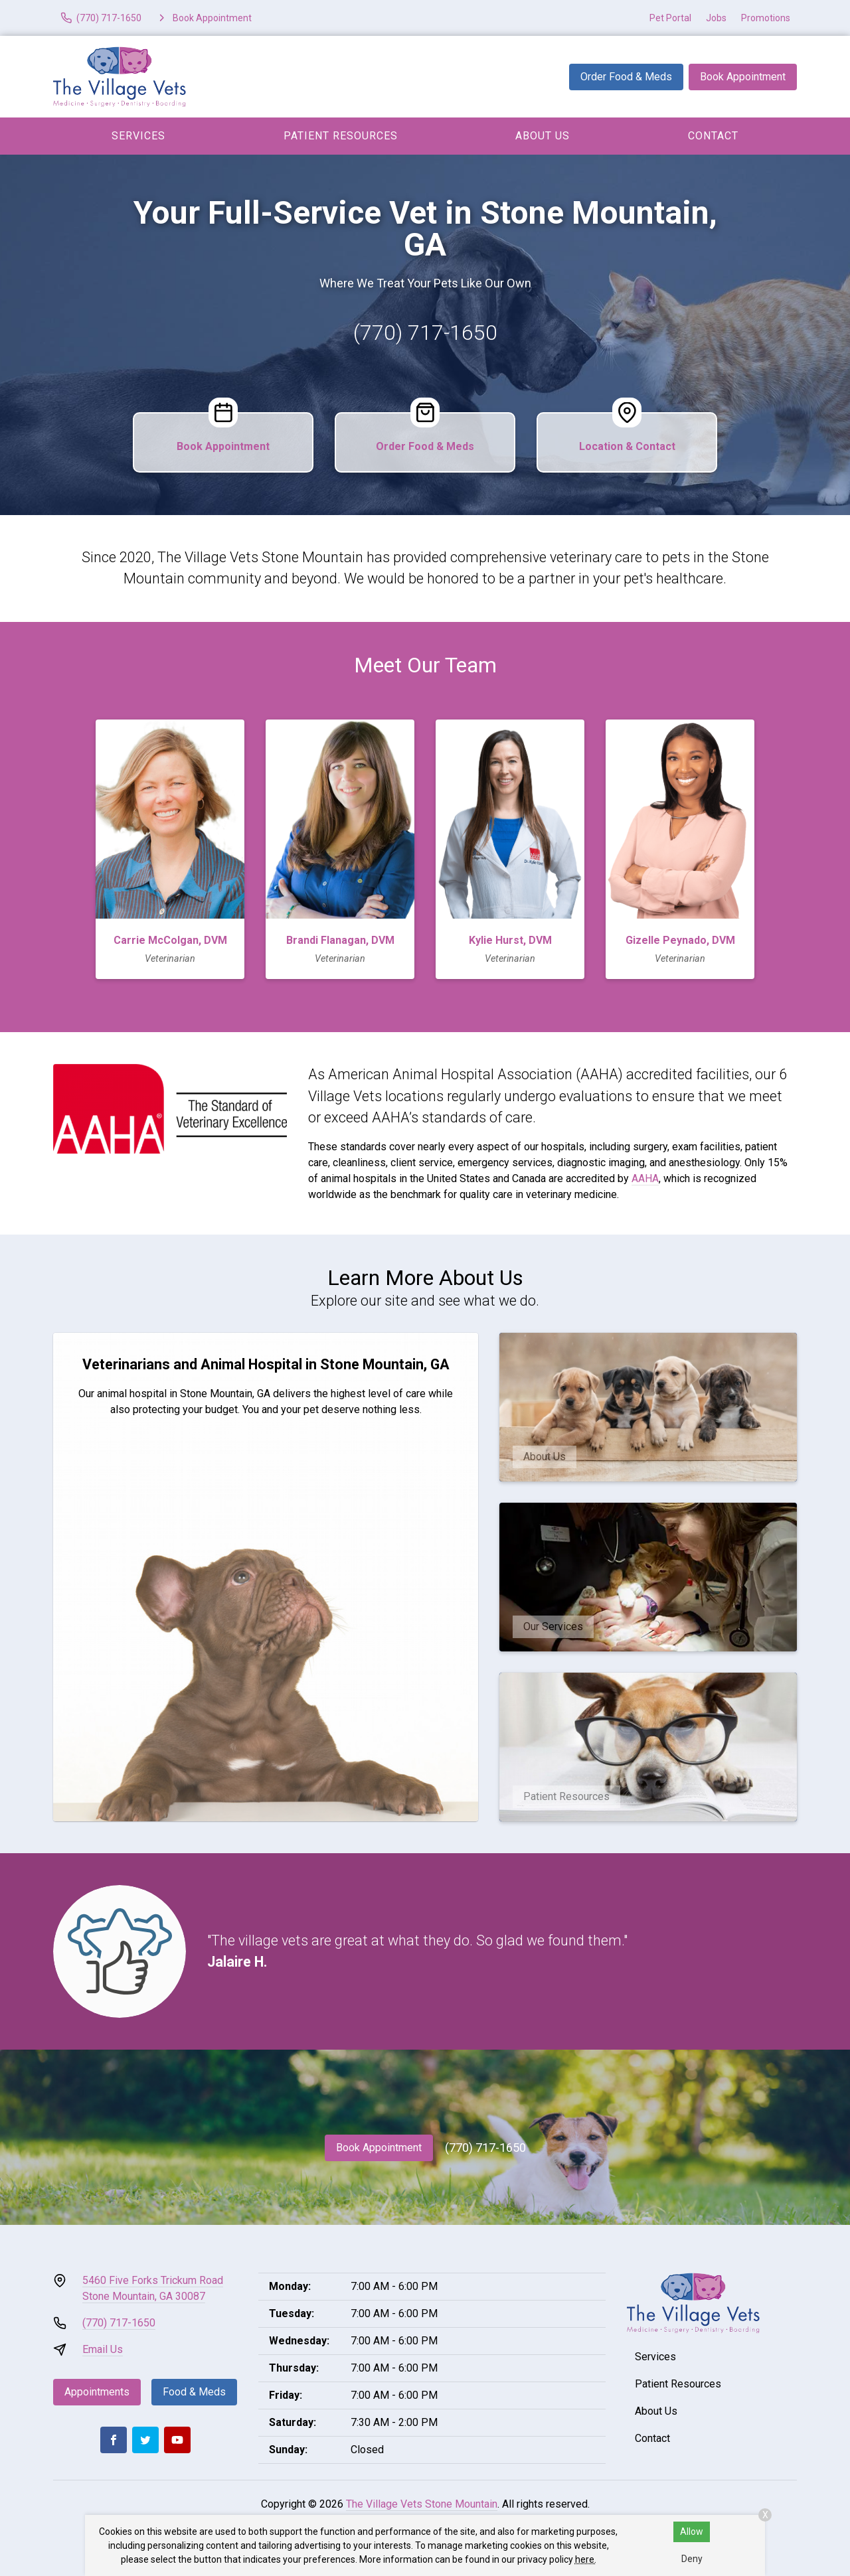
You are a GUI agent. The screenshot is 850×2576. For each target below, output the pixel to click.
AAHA (645, 1178)
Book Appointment (743, 76)
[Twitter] (145, 2440)
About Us (542, 135)
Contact (713, 135)
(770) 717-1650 (425, 332)
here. (585, 2559)
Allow (691, 2531)
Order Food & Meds (626, 76)
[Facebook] (113, 2440)
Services (138, 135)
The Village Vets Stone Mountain (421, 2504)
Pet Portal (670, 18)
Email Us (102, 2349)
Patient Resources (341, 135)
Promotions (765, 18)
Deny (692, 2558)
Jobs (716, 18)
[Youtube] (177, 2440)
